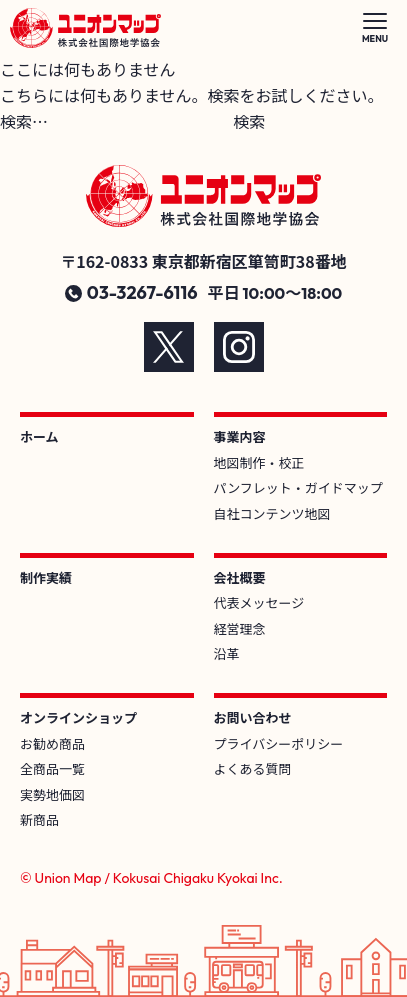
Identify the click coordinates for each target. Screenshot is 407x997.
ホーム (39, 436)
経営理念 (240, 628)
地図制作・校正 (259, 462)
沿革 (227, 653)
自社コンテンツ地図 (272, 513)
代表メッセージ (259, 602)
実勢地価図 (52, 794)
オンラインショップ (78, 717)
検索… (24, 121)
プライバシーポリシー (279, 743)
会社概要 (240, 577)
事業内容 (240, 436)
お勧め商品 (52, 743)
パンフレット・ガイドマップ (298, 487)
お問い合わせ (253, 717)
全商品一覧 (52, 768)
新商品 (39, 819)
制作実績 (46, 577)
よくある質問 (253, 768)
